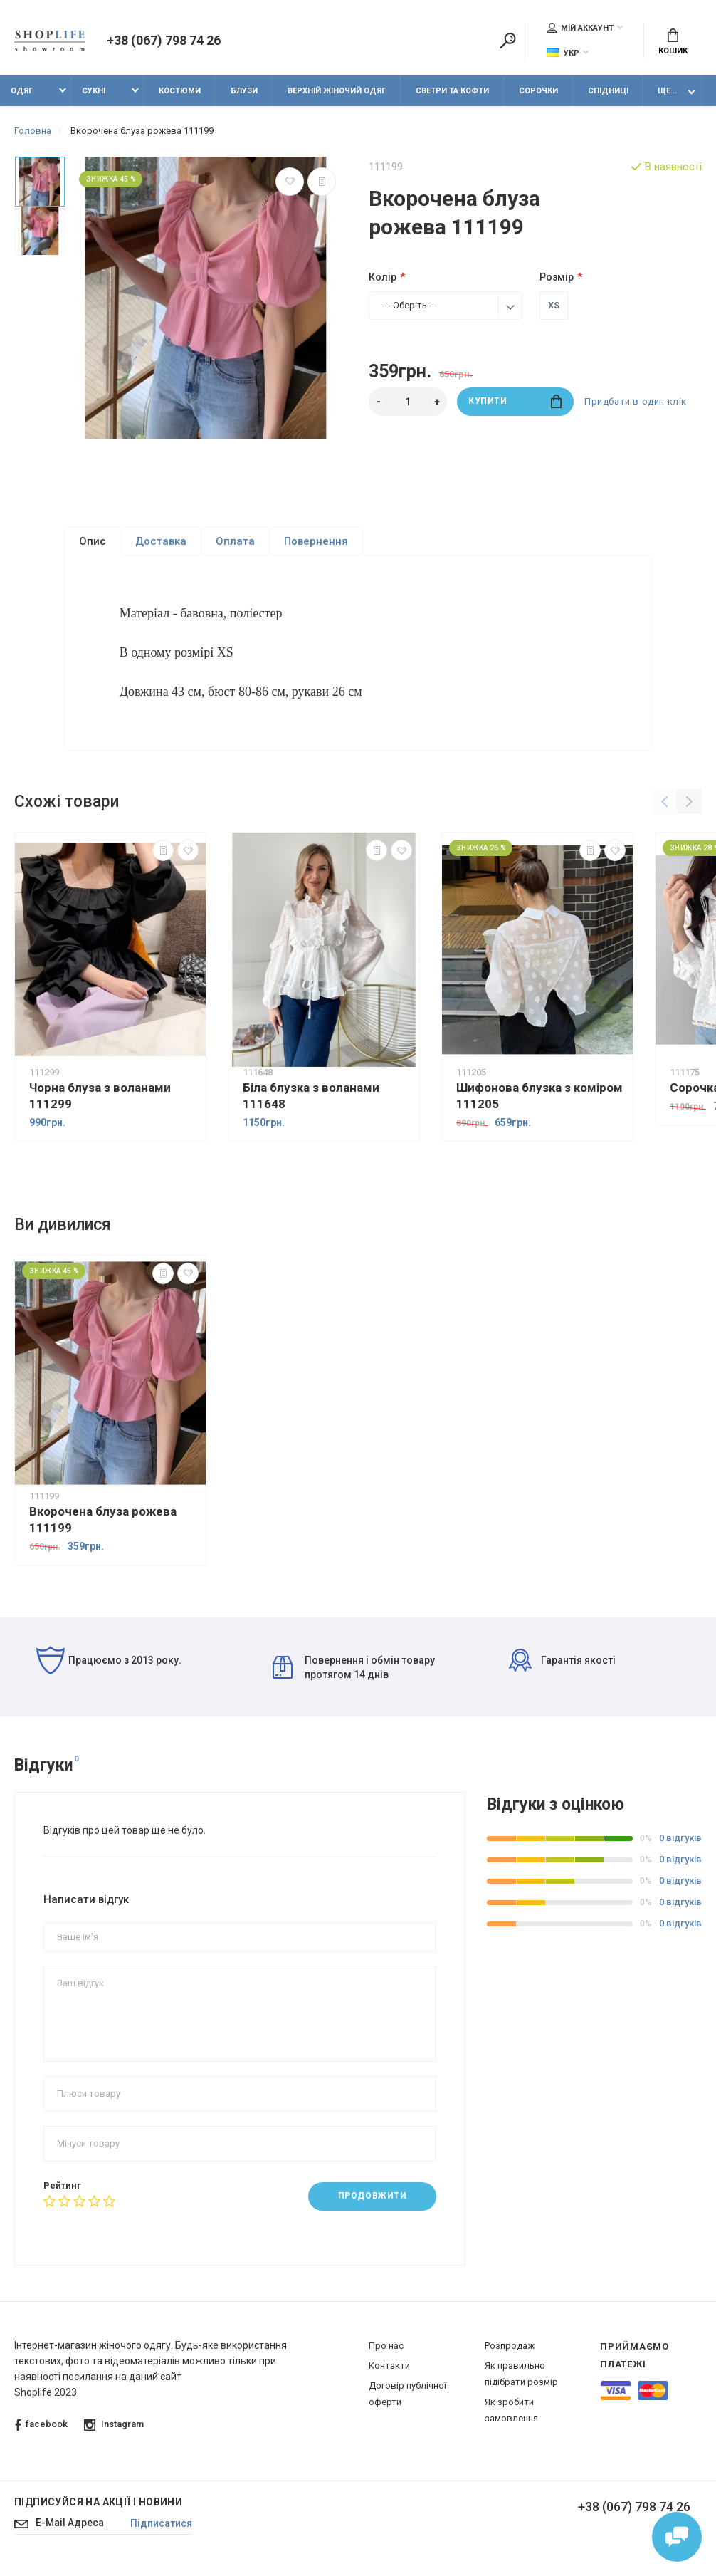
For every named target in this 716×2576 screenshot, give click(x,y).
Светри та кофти (452, 90)
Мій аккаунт (580, 28)
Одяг (22, 90)
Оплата (235, 541)
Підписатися (161, 2529)
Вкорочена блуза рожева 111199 (103, 1523)
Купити (515, 401)
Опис (92, 541)
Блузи (244, 90)
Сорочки (538, 90)
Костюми (180, 90)
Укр (563, 53)
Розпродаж (510, 2351)
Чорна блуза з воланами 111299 (100, 1101)
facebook (41, 2430)
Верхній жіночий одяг (337, 90)
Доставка (160, 541)
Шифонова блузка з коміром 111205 (539, 1101)
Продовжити (372, 2201)
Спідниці (608, 90)
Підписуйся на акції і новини (98, 2507)
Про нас (386, 2351)
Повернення (316, 541)
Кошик (673, 42)
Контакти (389, 2371)
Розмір (556, 277)
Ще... (667, 90)
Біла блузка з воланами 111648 (311, 1101)
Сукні (93, 90)
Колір (382, 277)
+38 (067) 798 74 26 (163, 41)
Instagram (114, 2430)
